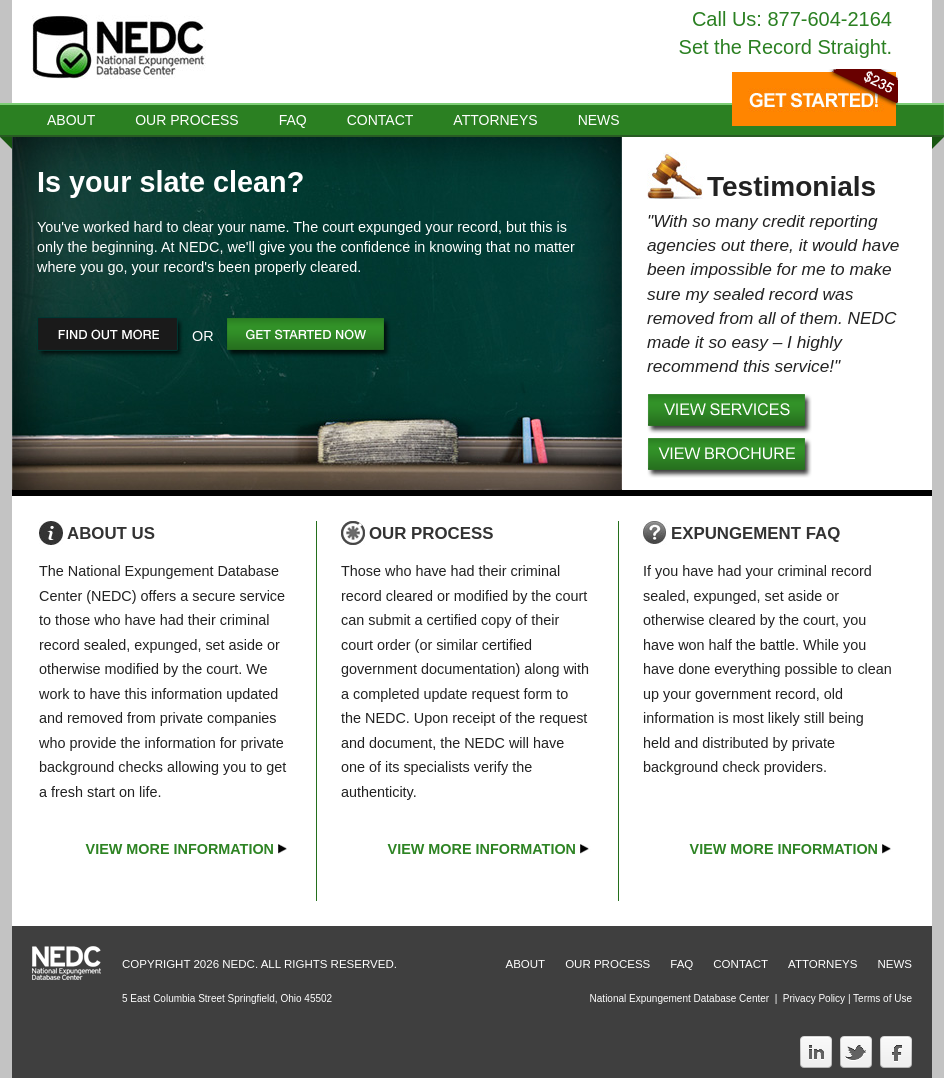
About (71, 120)
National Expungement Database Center (680, 998)
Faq (293, 120)
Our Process (186, 120)
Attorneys (495, 120)
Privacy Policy (814, 998)
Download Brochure (731, 459)
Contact (380, 120)
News (894, 964)
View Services (731, 415)
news (599, 120)
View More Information (180, 849)
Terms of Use (882, 998)
